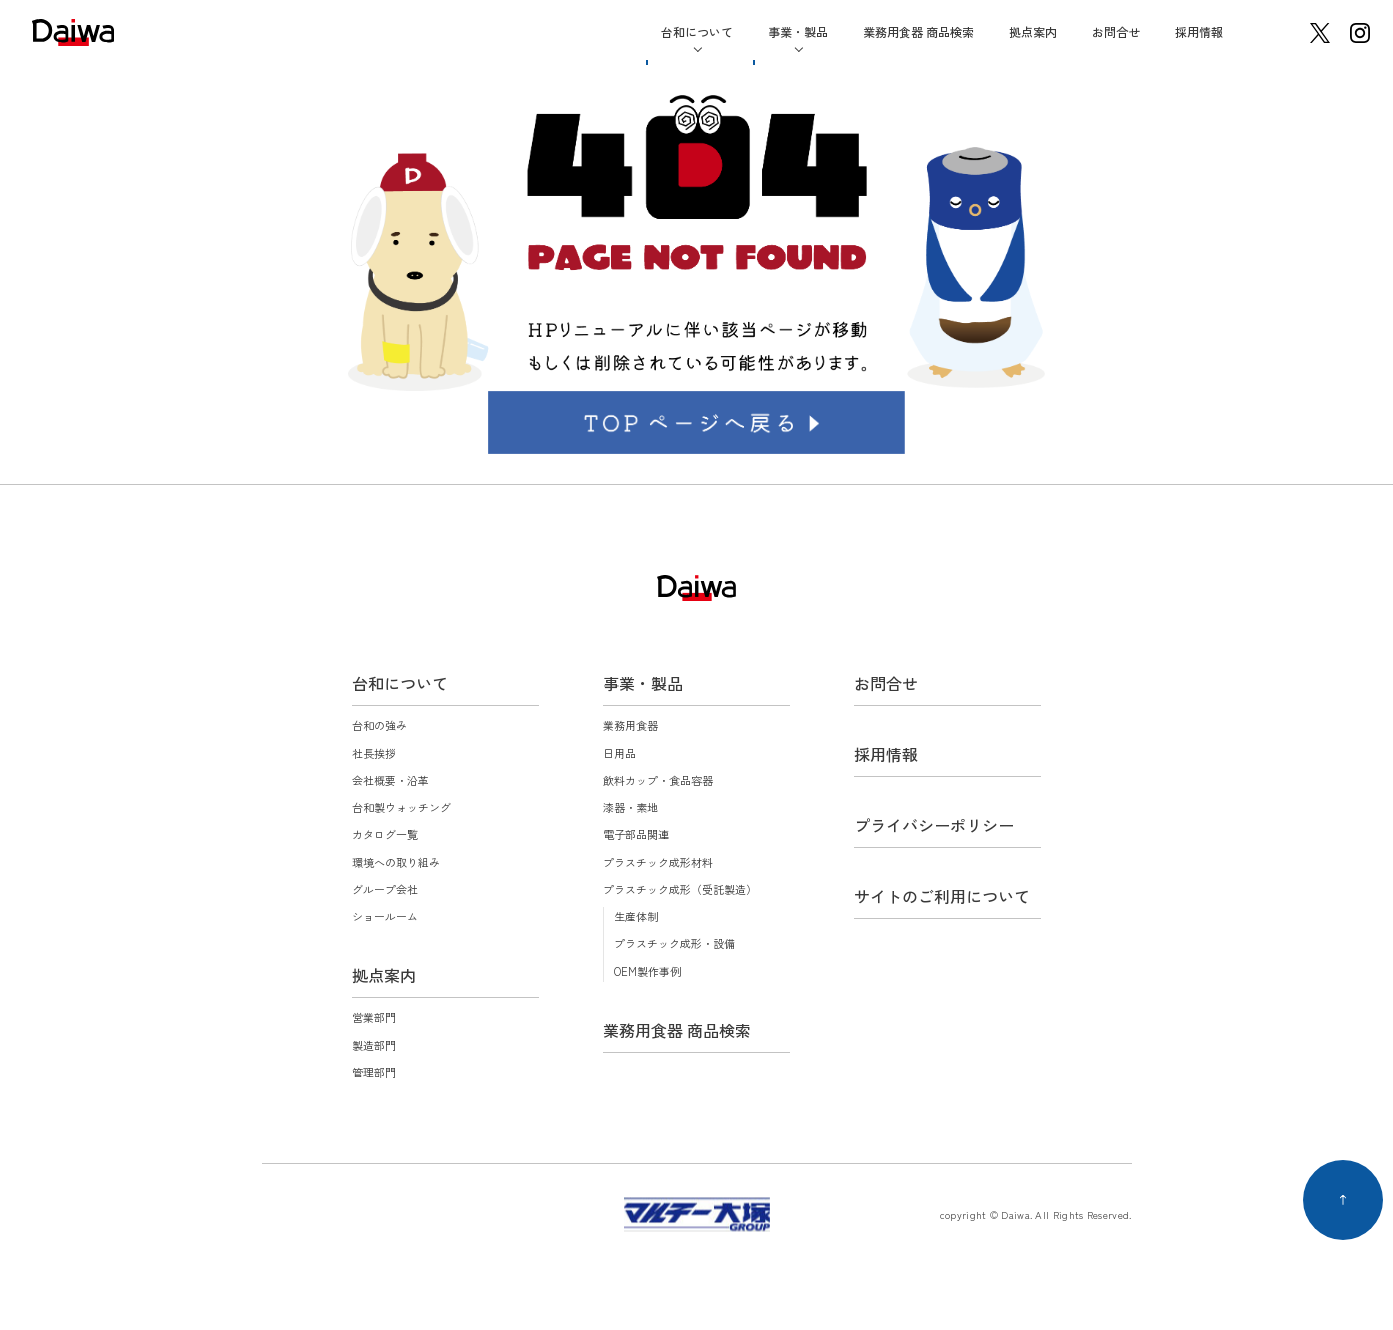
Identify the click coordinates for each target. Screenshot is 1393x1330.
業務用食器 (630, 725)
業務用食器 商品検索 (918, 31)
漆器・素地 (630, 807)
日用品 (619, 753)
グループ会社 (385, 889)
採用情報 (1199, 31)
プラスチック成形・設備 (674, 943)
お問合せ (1116, 31)
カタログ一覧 (385, 834)
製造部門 (374, 1045)
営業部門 (374, 1017)
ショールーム (385, 916)
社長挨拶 (374, 753)
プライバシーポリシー (934, 825)
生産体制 (636, 916)
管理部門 (374, 1072)
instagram (1360, 33)
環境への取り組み (396, 862)
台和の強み (379, 725)
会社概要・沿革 (390, 780)
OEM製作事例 (647, 971)
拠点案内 (1033, 31)
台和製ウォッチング (401, 807)
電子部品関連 (636, 834)
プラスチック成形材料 (658, 862)
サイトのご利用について (942, 896)
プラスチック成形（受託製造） (680, 889)
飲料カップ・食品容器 (658, 780)
